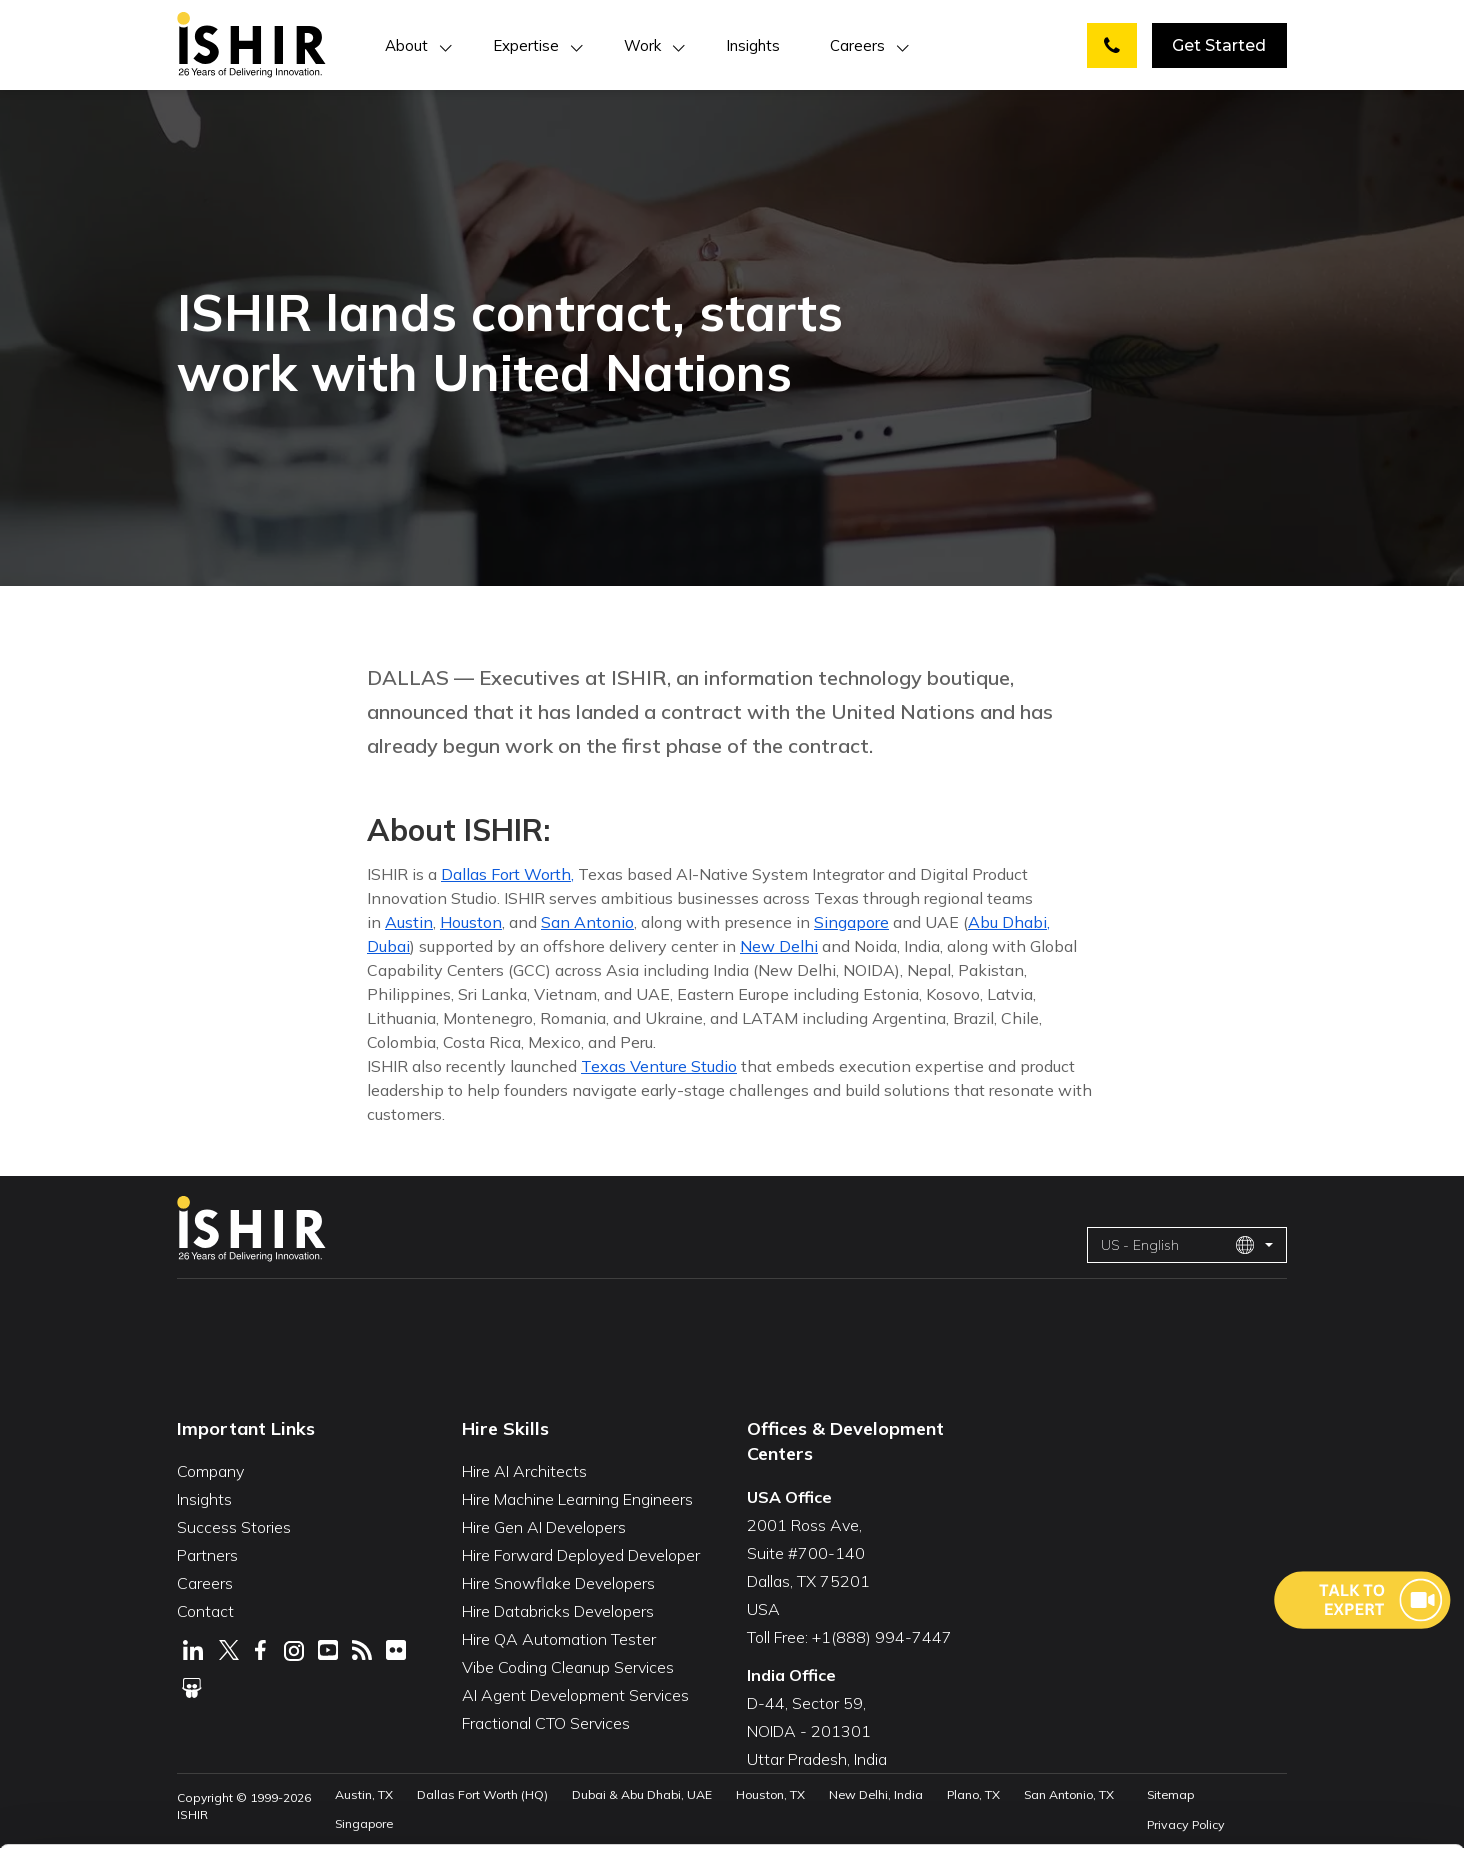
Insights (753, 45)
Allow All (1272, 1659)
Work (642, 45)
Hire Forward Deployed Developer (581, 1555)
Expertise (526, 45)
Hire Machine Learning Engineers (577, 1499)
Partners (207, 1555)
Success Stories (234, 1527)
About (406, 45)
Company (210, 1471)
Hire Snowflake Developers (558, 1583)
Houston (471, 922)
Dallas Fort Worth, (507, 874)
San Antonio (587, 922)
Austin (409, 922)
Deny (1272, 1782)
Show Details (325, 1802)
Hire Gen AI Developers (544, 1527)
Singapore (851, 922)
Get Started (1219, 45)
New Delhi (779, 946)
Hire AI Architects (524, 1471)
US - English (1178, 1245)
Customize (1273, 1720)
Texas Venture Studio (659, 1066)
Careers (857, 45)
